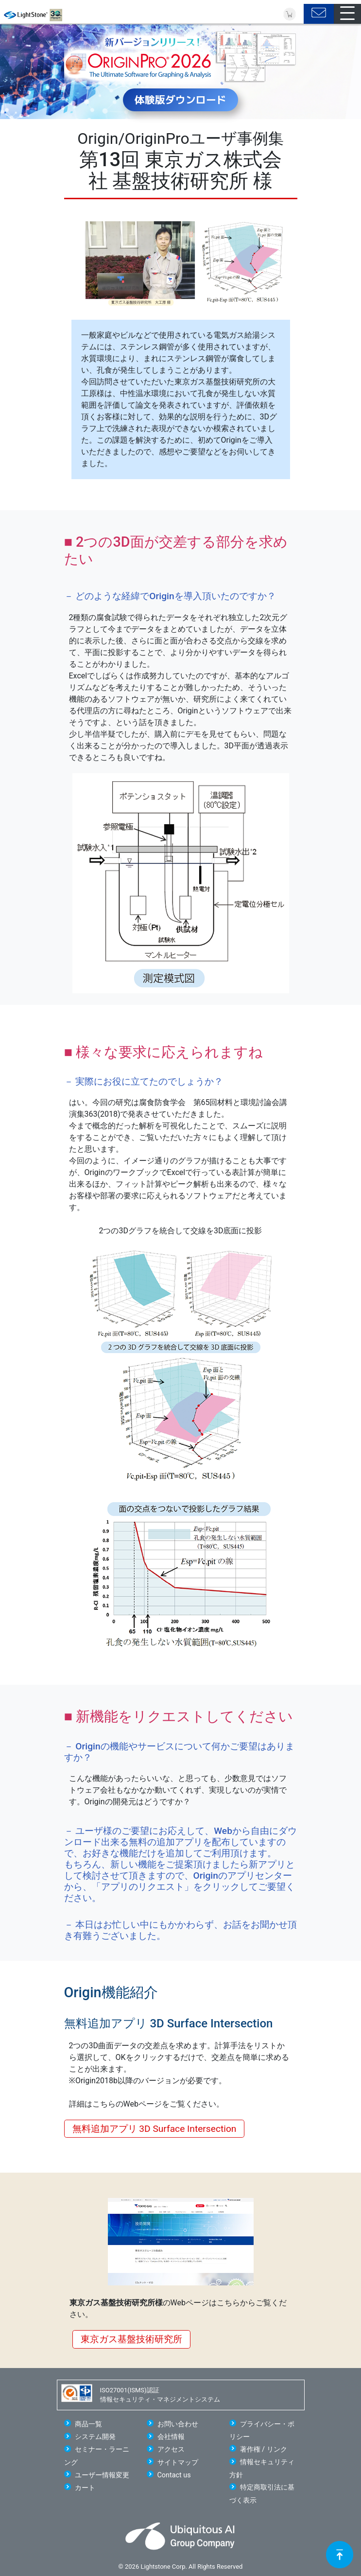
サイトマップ (177, 2462)
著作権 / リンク (263, 2449)
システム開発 (95, 2437)
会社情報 (171, 2437)
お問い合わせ (177, 2424)
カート (85, 2488)
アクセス (171, 2449)
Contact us (174, 2475)
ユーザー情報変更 (102, 2475)
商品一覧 (88, 2424)
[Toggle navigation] (347, 14)
